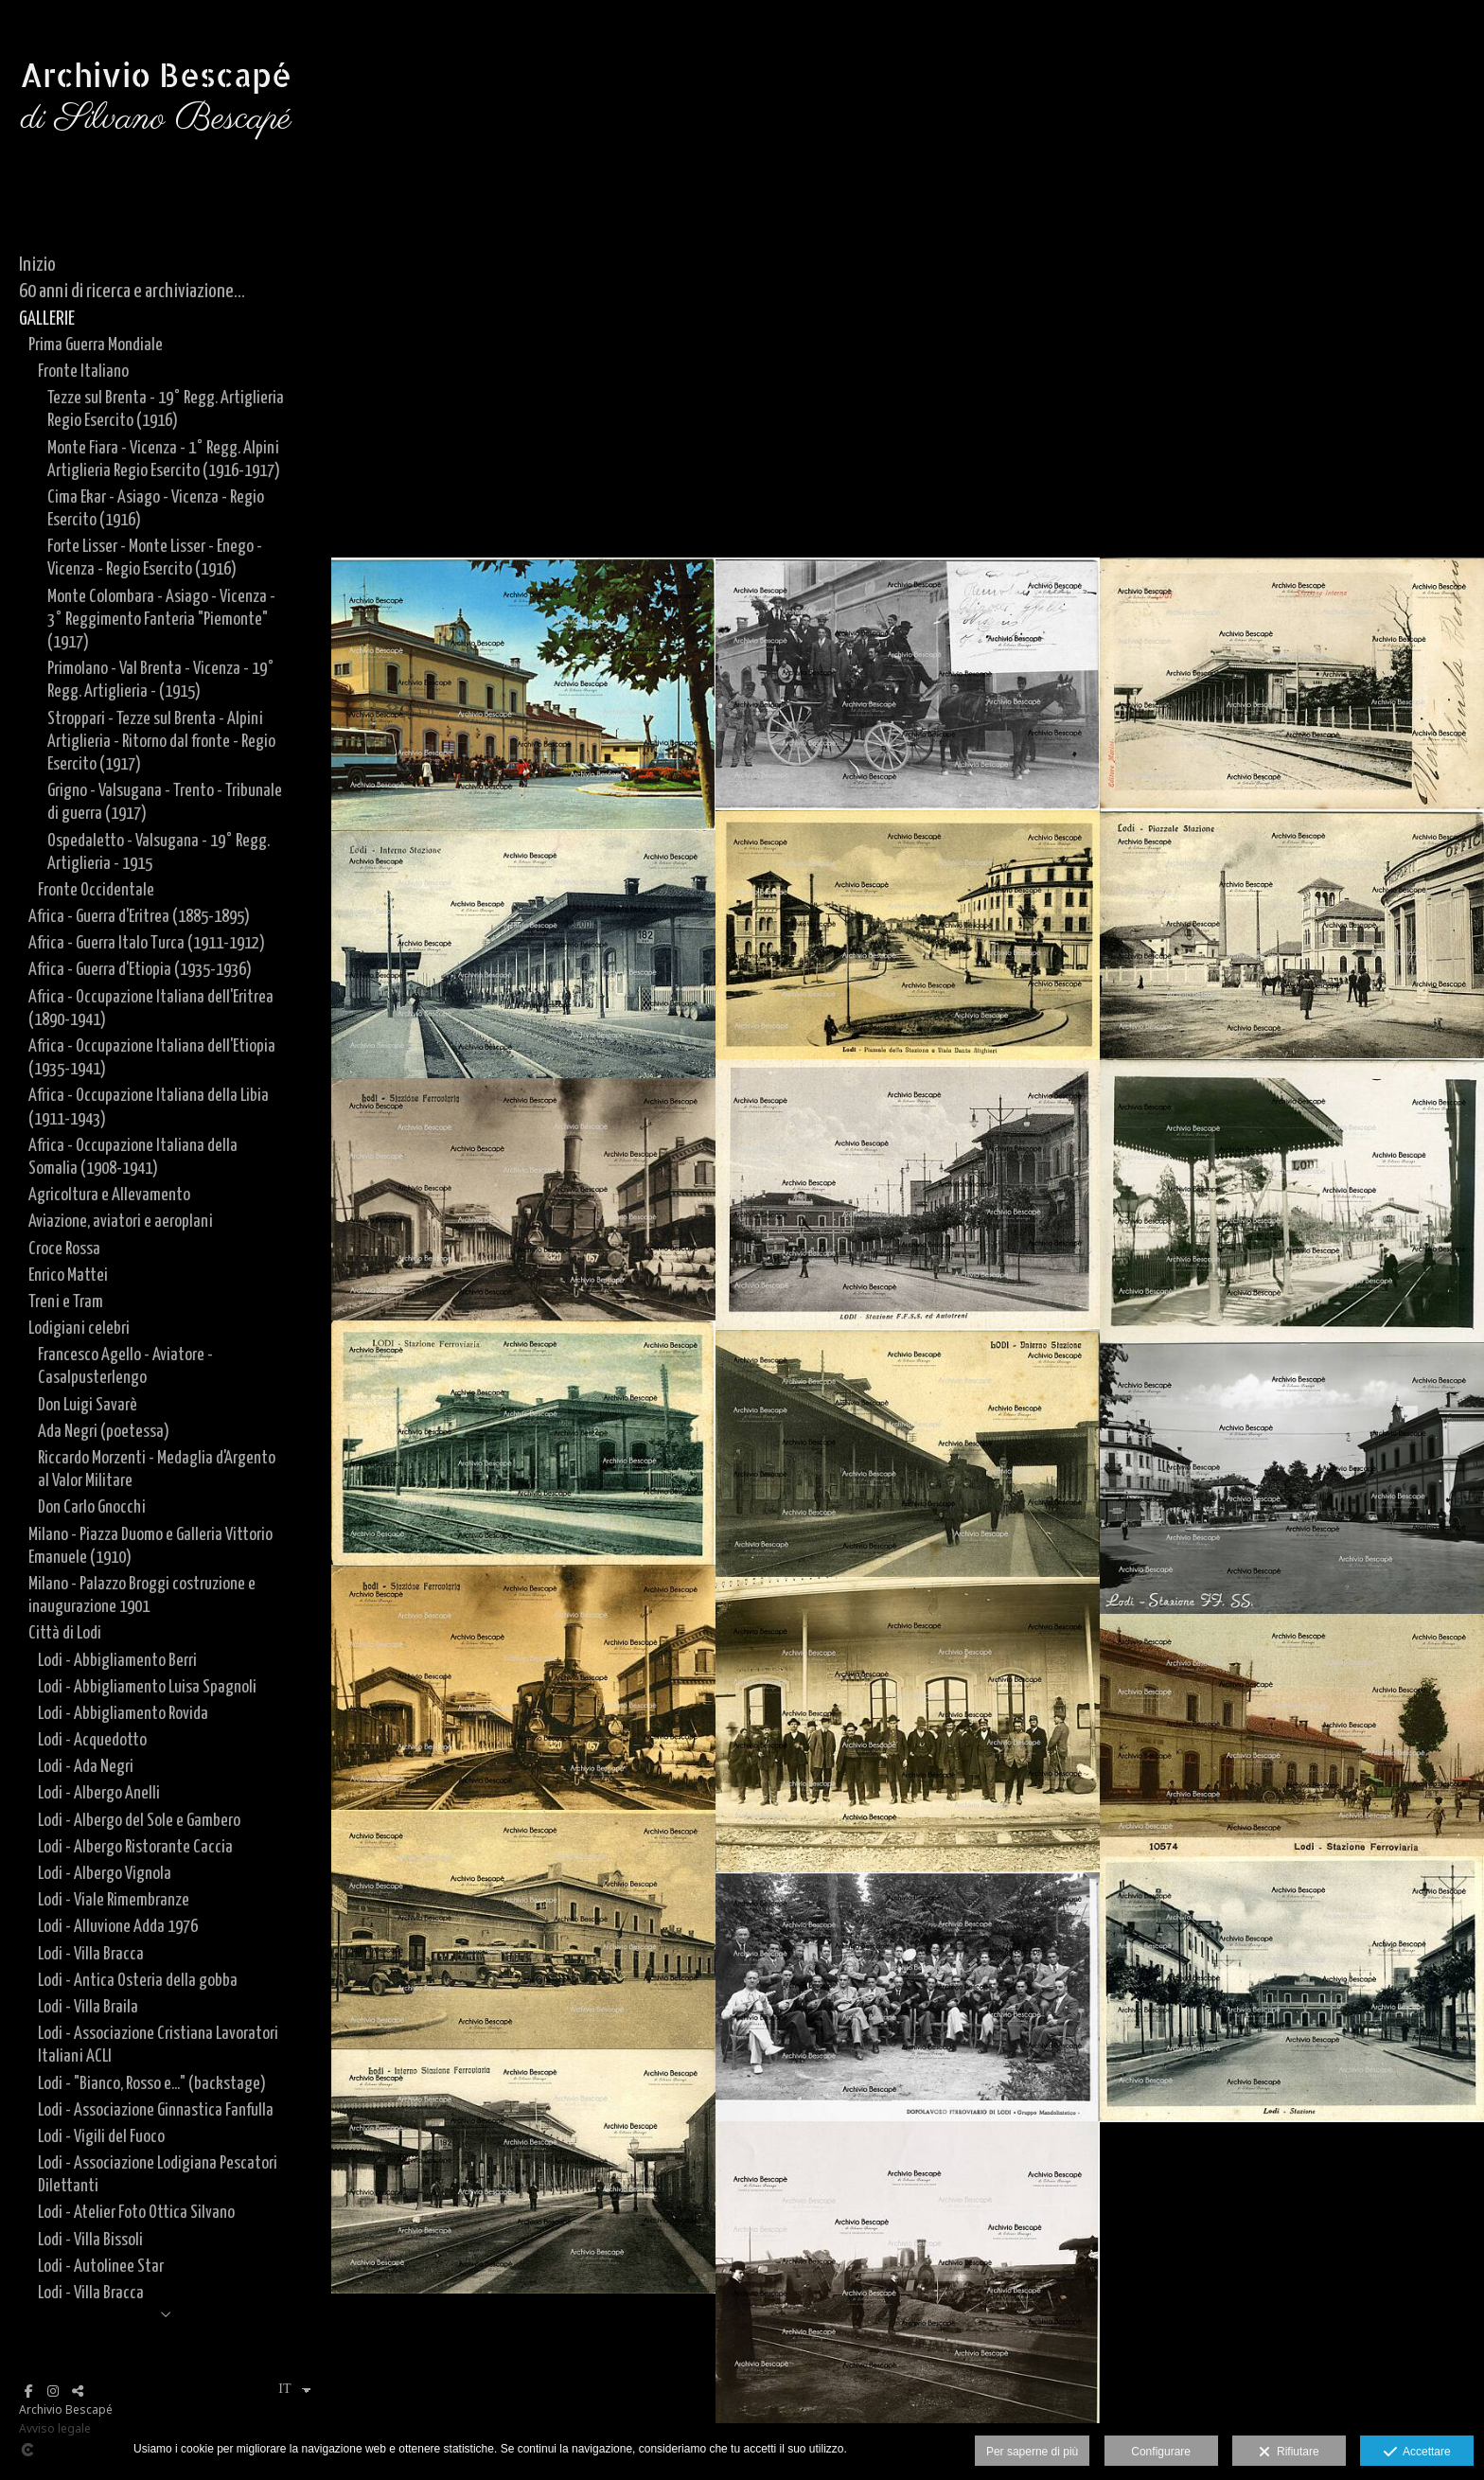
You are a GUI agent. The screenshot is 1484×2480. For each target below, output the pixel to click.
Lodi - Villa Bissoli (90, 2240)
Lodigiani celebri (79, 1328)
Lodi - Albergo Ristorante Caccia (135, 1847)
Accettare (1417, 2452)
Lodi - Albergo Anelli (99, 1793)
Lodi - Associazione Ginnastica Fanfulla (156, 2110)
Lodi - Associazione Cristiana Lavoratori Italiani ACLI (158, 2045)
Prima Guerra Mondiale (95, 345)
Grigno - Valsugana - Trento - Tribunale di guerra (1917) (164, 802)
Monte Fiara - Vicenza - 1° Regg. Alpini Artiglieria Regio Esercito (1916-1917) (163, 459)
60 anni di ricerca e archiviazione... (132, 291)
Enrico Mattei (68, 1275)
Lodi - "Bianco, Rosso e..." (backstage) (152, 2084)
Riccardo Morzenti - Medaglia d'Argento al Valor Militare (156, 1469)
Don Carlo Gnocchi (92, 1507)
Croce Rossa (64, 1249)
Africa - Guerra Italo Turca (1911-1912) (146, 943)
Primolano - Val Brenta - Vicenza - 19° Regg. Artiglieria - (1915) (160, 680)
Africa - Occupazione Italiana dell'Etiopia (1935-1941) (151, 1057)
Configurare (1161, 2451)
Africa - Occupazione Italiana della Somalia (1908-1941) (133, 1157)
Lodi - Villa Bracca (91, 1954)
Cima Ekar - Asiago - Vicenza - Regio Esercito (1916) (155, 508)
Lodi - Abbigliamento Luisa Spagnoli (147, 1687)
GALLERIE (47, 319)
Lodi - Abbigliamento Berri (117, 1661)
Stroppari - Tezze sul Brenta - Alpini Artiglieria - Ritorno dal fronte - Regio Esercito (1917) (161, 741)
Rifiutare (1288, 2452)
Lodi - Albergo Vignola (104, 1874)
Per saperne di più (1032, 2451)
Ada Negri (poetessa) (103, 1432)
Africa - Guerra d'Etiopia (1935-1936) (140, 970)
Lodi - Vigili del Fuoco (101, 2137)
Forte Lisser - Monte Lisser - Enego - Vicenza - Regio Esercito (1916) (154, 558)
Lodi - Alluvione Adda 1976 (118, 1927)
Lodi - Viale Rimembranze (113, 1900)
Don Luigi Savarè (87, 1405)
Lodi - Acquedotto (92, 1740)
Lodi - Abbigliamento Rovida (123, 1714)
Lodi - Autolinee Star (101, 2267)
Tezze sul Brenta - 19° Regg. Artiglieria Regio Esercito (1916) (165, 409)
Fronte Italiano (83, 372)
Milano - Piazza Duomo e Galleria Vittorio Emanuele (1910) (150, 1546)
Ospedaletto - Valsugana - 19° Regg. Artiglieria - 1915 (158, 852)
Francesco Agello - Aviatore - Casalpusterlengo (125, 1366)
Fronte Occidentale (96, 890)
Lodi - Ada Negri (85, 1767)
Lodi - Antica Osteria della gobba (138, 1981)
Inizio (37, 265)
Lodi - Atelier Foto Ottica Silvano (136, 2213)
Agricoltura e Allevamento (109, 1195)
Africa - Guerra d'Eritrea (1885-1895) (139, 917)
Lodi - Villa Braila (88, 2007)
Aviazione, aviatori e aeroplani (120, 1222)
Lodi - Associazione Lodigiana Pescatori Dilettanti (157, 2174)
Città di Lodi (64, 1633)
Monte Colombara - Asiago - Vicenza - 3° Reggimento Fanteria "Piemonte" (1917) (161, 619)
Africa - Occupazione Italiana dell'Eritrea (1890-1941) (151, 1008)
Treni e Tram (65, 1302)
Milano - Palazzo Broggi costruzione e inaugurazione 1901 (142, 1595)
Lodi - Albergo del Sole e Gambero (139, 1821)
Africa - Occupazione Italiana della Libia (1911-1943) (148, 1107)
